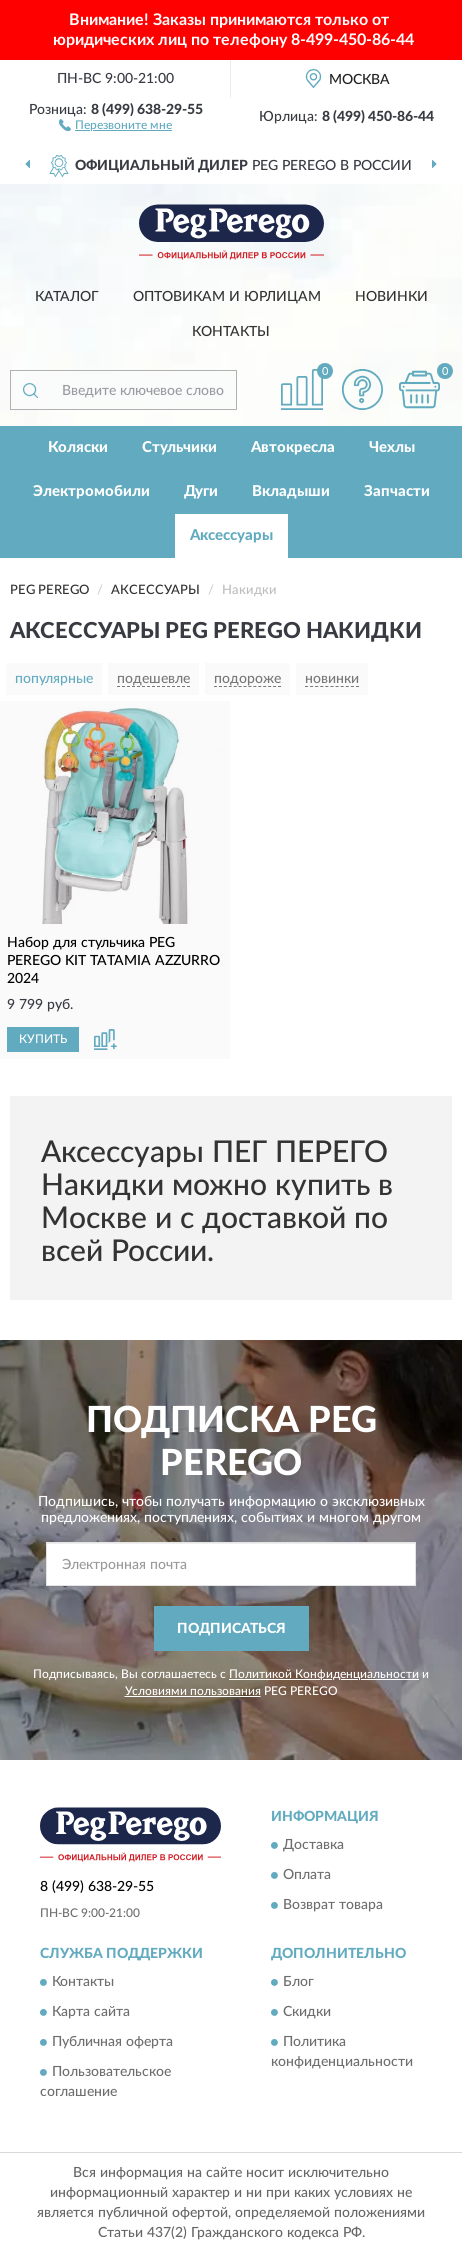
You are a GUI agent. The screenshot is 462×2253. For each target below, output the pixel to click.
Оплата (307, 1876)
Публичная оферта (112, 2043)
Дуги (201, 491)
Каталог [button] (67, 297)
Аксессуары (231, 535)
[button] (115, 124)
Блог (298, 1983)
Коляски (78, 447)
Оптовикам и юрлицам (227, 297)
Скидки (307, 2013)
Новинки (391, 297)
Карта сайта (91, 2013)
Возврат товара (333, 1906)
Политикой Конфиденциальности (324, 1674)
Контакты (231, 332)
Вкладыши (291, 491)
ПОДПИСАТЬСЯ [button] (231, 1629)
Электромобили (91, 491)
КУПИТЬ (43, 1039)
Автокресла (293, 447)
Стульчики (179, 447)
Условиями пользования (193, 1691)
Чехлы (392, 447)
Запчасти (397, 491)
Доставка (313, 1846)
